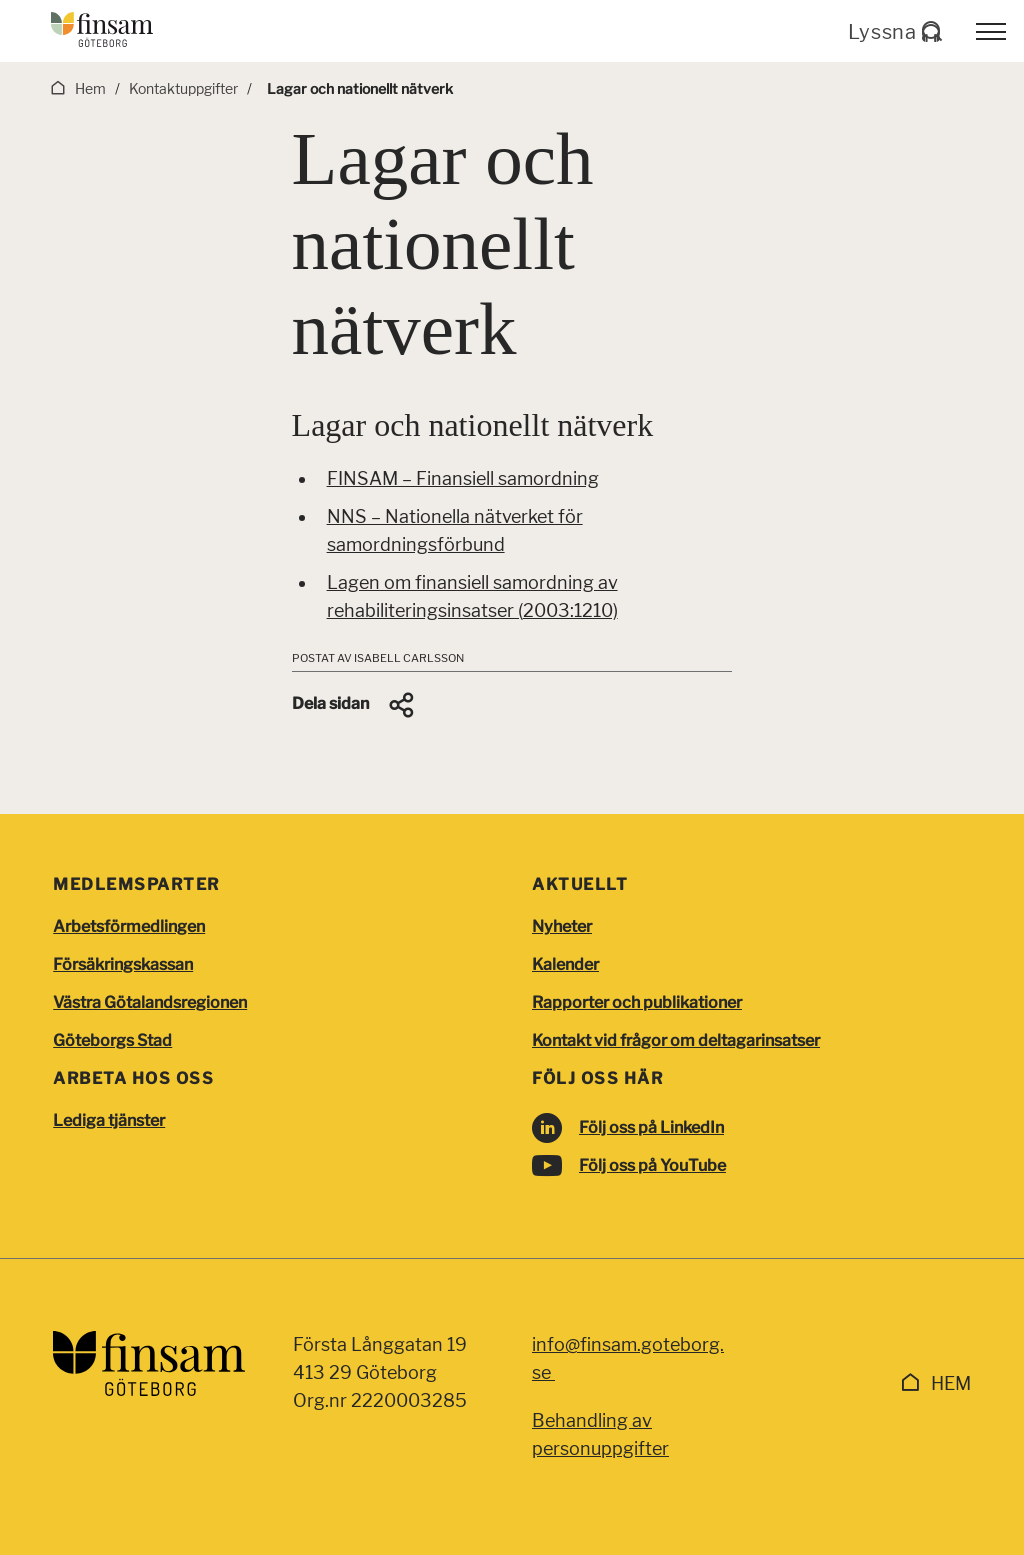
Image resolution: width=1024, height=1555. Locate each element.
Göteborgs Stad (112, 1040)
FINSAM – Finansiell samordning (463, 478)
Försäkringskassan (123, 964)
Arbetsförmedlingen (129, 926)
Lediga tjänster (109, 1120)
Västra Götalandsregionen (150, 1002)
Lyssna (894, 32)
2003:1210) (570, 610)
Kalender (565, 964)
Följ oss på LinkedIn (651, 1127)
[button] (354, 705)
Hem (951, 1383)
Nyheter (562, 926)
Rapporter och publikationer (637, 1002)
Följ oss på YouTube (652, 1165)
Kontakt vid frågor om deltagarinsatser (676, 1040)
